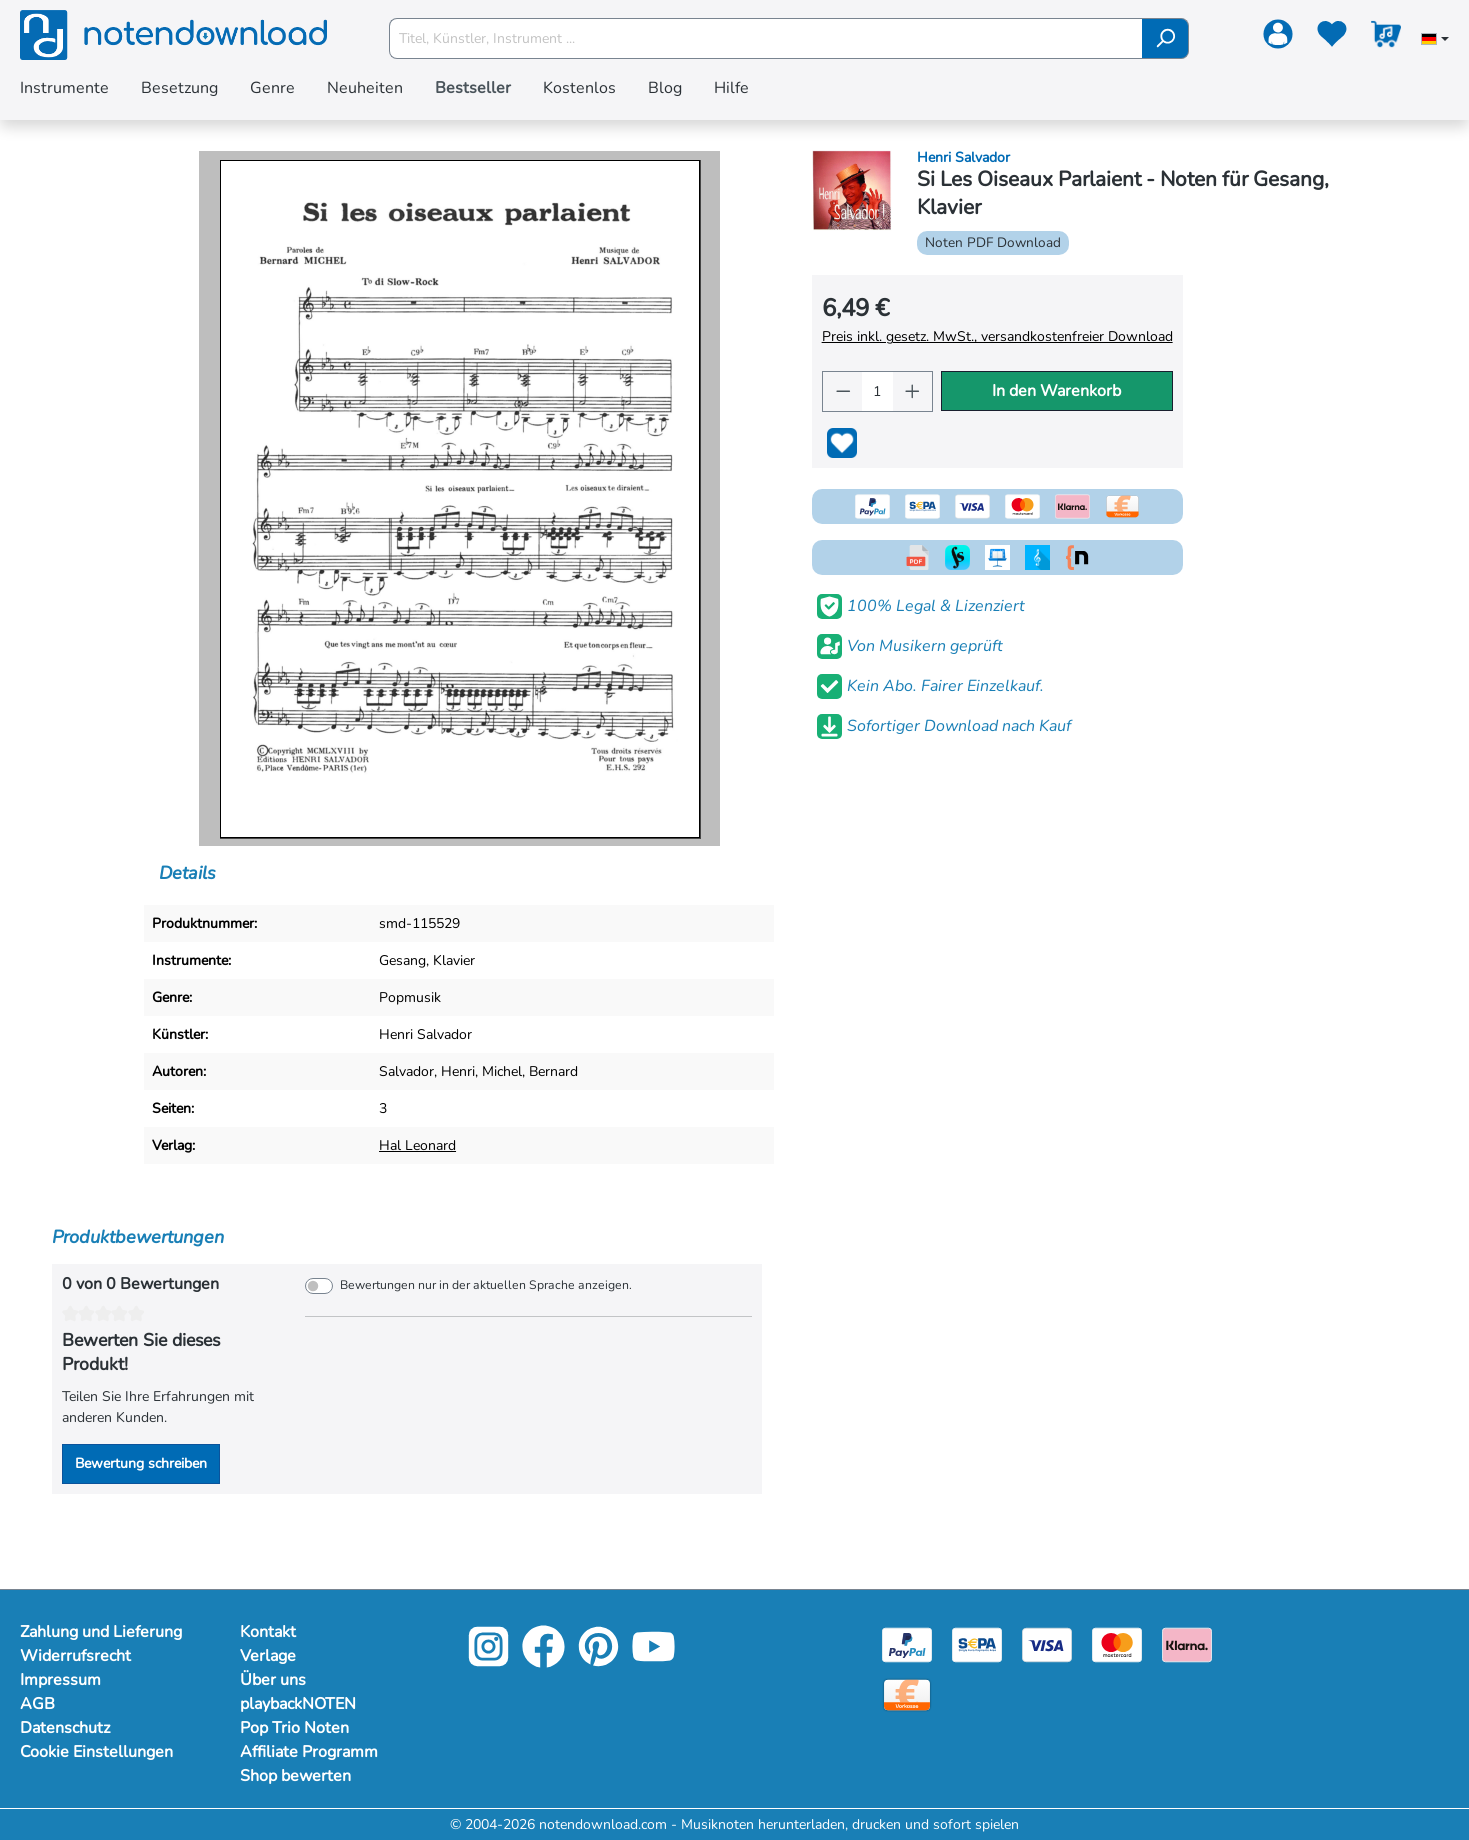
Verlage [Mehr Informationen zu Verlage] (268, 1656)
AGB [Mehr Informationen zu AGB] (37, 1704)
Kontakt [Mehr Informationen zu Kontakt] (268, 1632)
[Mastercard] (1117, 1643)
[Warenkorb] (1386, 38)
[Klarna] (1187, 1643)
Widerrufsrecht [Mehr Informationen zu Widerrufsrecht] (75, 1656)
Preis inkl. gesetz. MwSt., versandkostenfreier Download (997, 336)
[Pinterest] (598, 1660)
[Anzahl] (877, 391)
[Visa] (1047, 1643)
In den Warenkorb (1056, 391)
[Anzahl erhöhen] (913, 391)
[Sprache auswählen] (1435, 41)
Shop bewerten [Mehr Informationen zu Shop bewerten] (295, 1776)
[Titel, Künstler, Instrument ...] (766, 38)
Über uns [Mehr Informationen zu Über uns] (273, 1680)
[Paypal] (907, 1643)
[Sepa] (977, 1643)
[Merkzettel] (1332, 38)
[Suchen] (1165, 38)
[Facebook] (543, 1660)
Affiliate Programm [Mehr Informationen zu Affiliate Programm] (309, 1752)
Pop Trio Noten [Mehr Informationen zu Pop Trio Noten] (294, 1728)
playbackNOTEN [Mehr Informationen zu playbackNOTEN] (298, 1704)
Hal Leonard (417, 1145)
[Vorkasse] (907, 1693)
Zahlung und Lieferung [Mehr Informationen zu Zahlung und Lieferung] (101, 1632)
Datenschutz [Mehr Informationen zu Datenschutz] (65, 1728)
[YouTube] (653, 1660)
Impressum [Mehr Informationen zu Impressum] (60, 1680)
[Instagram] (488, 1660)
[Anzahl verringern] (843, 391)
